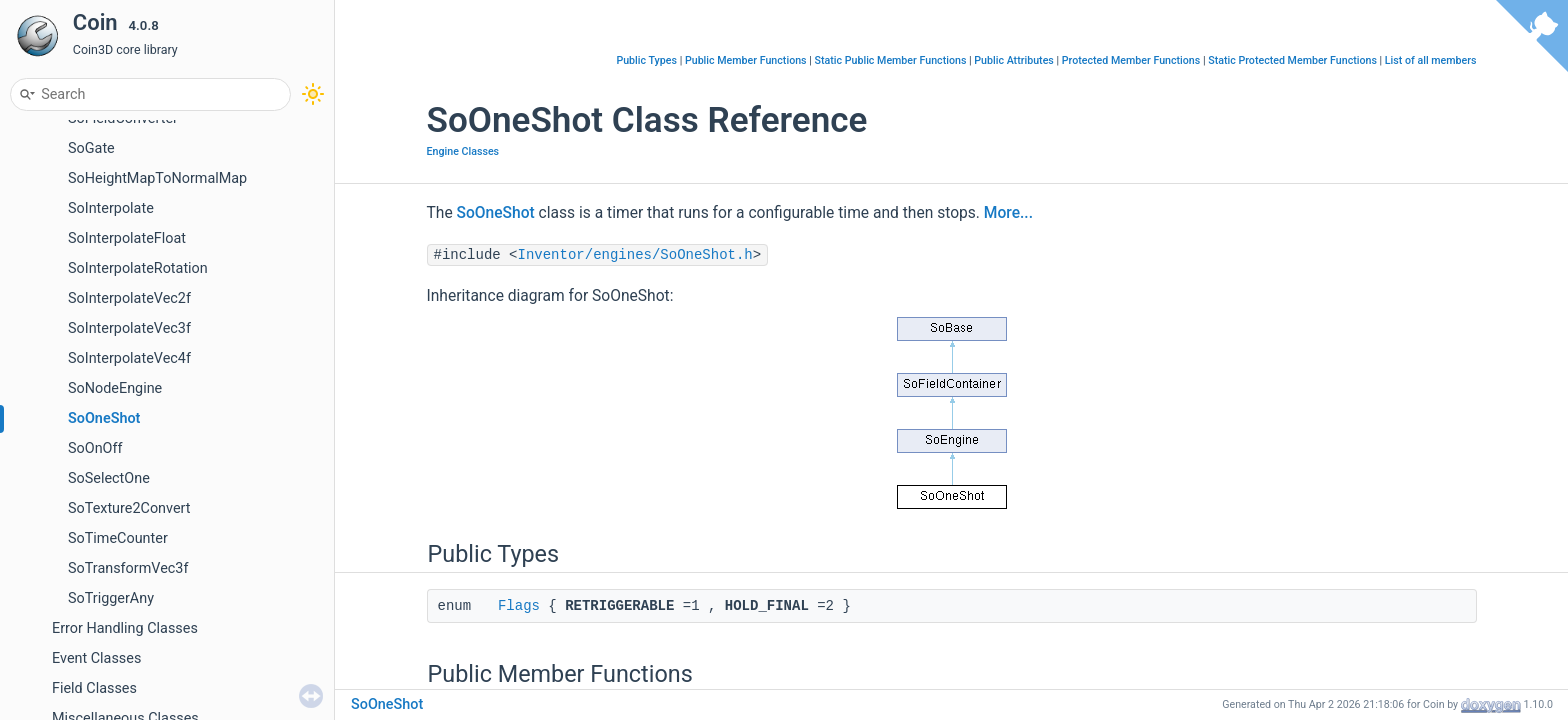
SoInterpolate (111, 208)
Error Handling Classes (125, 628)
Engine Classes (463, 151)
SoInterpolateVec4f (129, 358)
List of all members (1431, 60)
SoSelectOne (109, 478)
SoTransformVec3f (128, 568)
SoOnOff (95, 448)
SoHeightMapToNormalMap (157, 178)
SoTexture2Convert (129, 508)
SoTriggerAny (111, 598)
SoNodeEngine (115, 388)
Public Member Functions (746, 60)
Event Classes (96, 658)
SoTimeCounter (118, 538)
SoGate (91, 148)
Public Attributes (1014, 60)
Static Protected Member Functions (1292, 60)
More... (1008, 213)
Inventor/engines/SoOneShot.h (635, 255)
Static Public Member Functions (890, 60)
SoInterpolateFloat (127, 238)
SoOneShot (104, 418)
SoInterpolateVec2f (129, 298)
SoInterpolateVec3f (129, 328)
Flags (519, 606)
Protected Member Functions (1131, 60)
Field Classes (94, 688)
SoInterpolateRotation (138, 268)
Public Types (646, 60)
